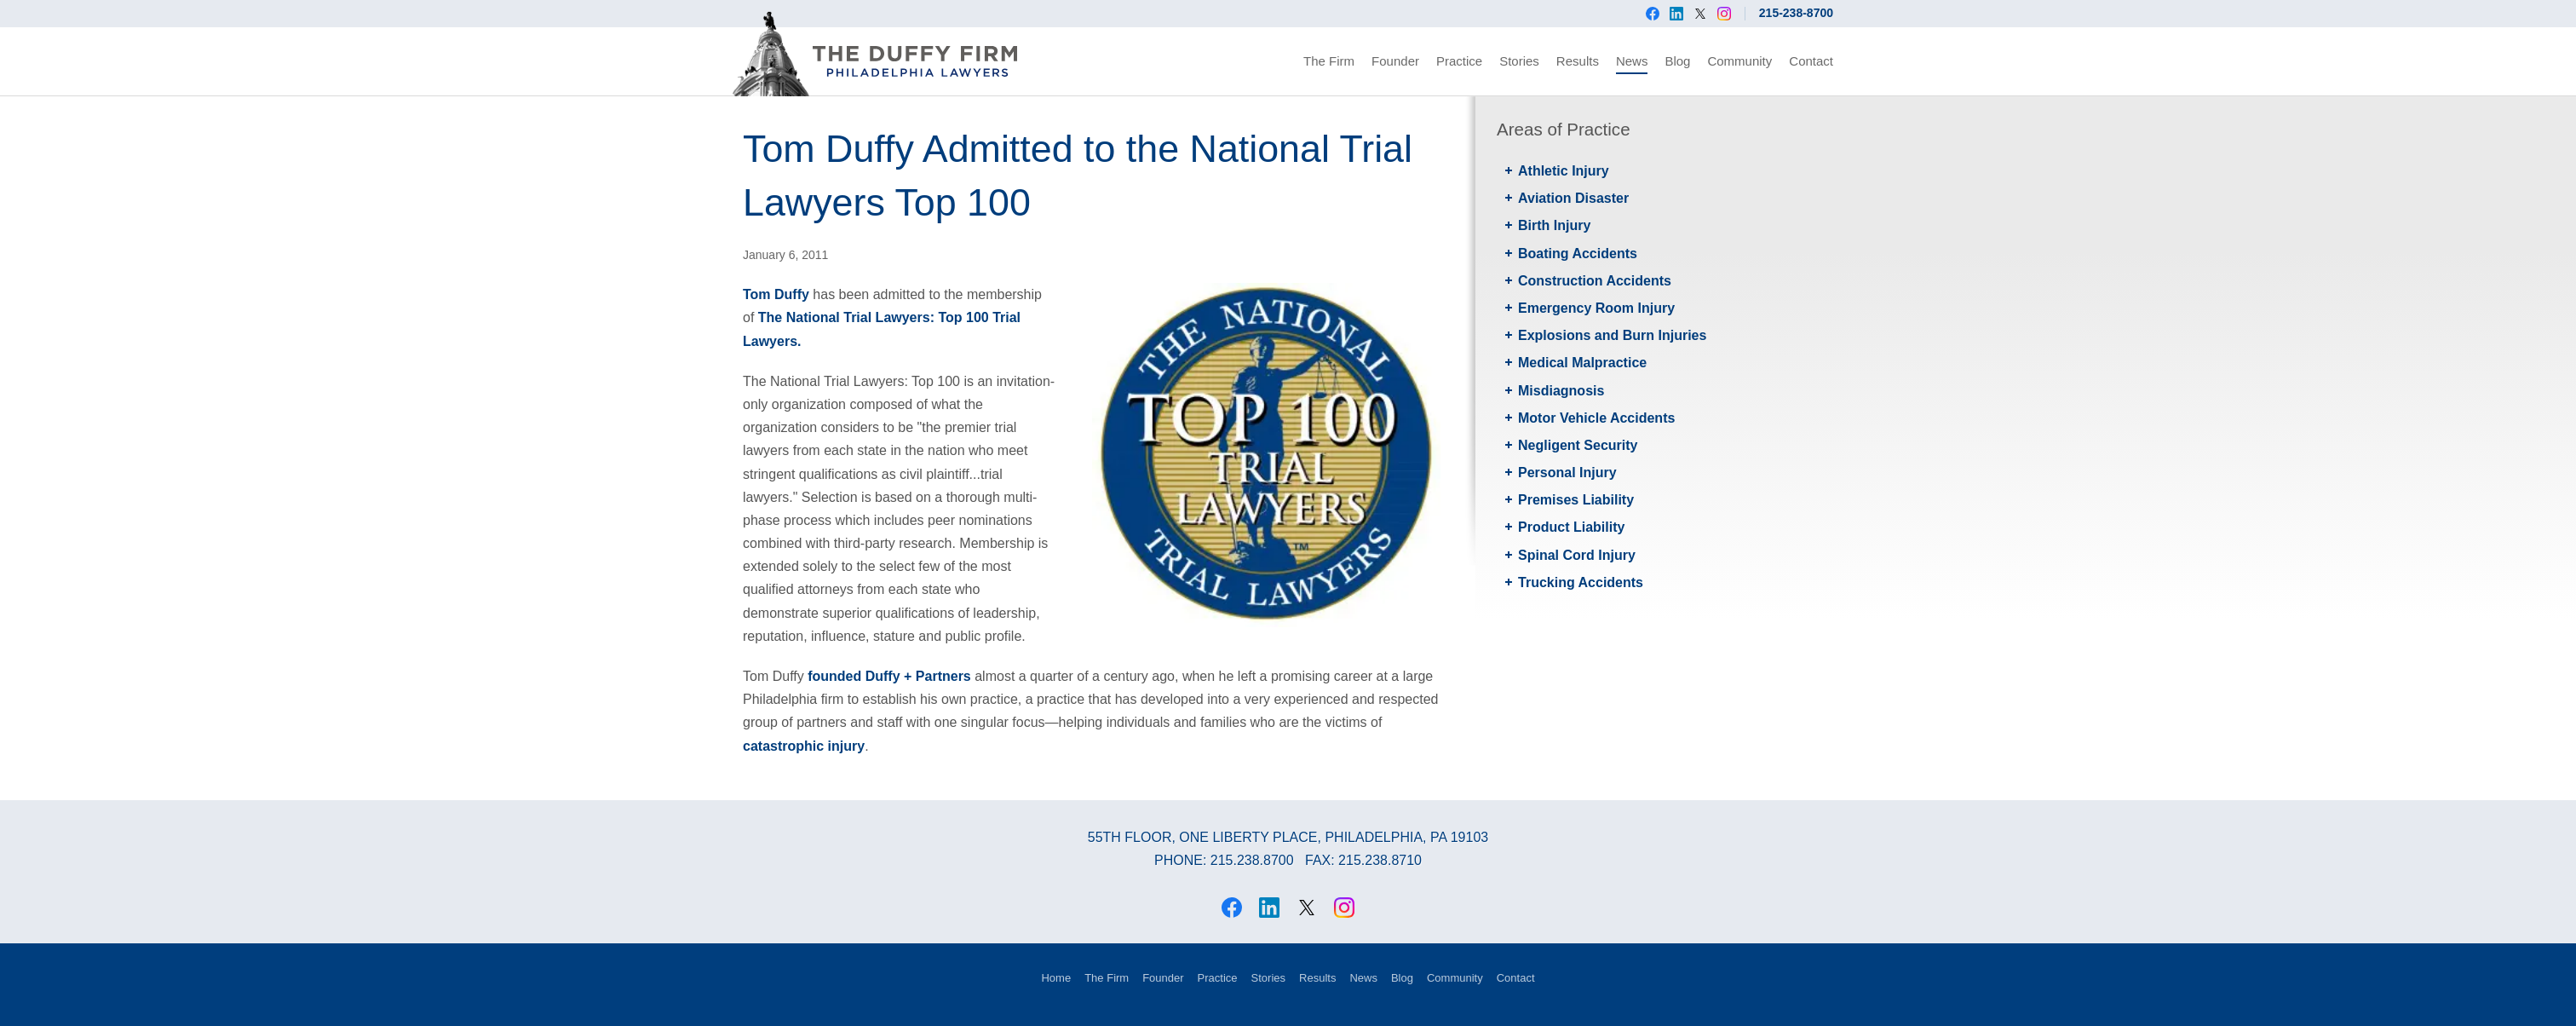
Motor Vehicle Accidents (1596, 418)
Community (1739, 61)
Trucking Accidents (1580, 582)
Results (1577, 61)
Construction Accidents (1594, 281)
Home (1056, 977)
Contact (1811, 61)
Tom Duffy (776, 294)
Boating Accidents (1577, 253)
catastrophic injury (804, 746)
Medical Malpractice (1582, 362)
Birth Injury (1554, 225)
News (1632, 61)
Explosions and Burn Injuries (1612, 335)
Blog (1677, 61)
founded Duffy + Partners (889, 676)
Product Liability (1571, 527)
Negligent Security (1577, 445)
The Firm (1328, 61)
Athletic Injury (1563, 171)
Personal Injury (1567, 472)
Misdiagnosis (1561, 390)
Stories (1519, 61)
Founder (1395, 61)
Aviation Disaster (1573, 198)
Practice (1459, 61)
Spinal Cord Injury (1577, 555)
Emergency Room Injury (1596, 308)
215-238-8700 (1796, 13)
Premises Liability (1576, 500)
